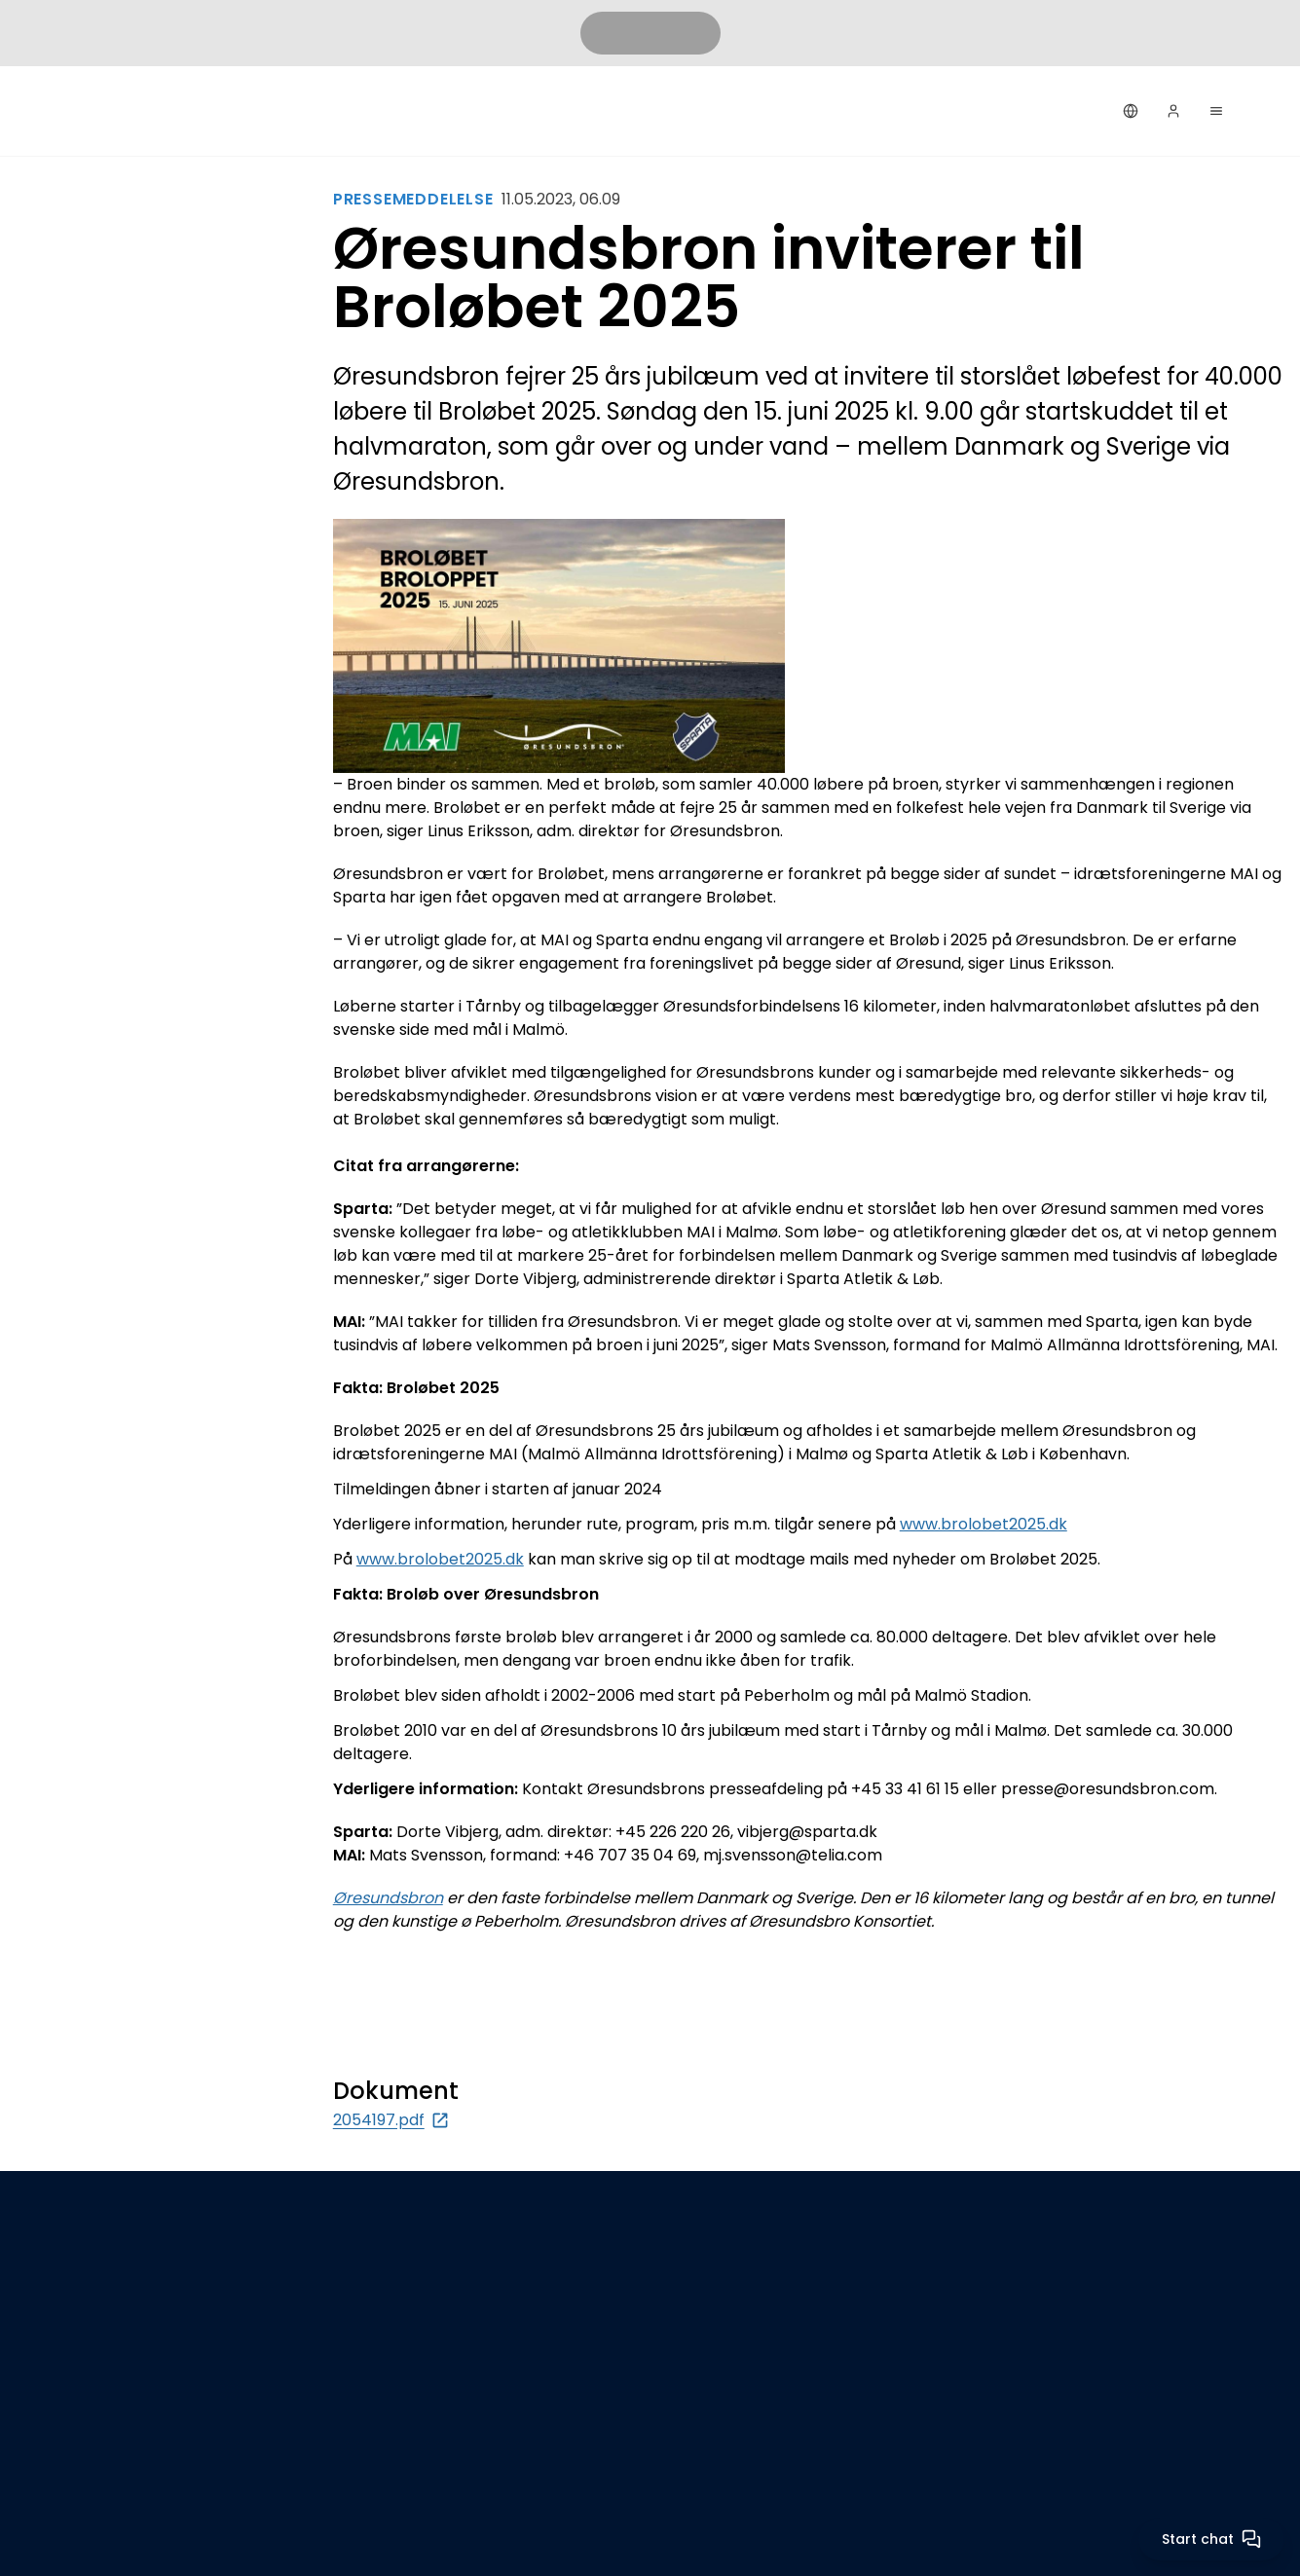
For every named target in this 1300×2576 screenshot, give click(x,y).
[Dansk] (1130, 111)
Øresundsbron (388, 1898)
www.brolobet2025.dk (983, 1524)
